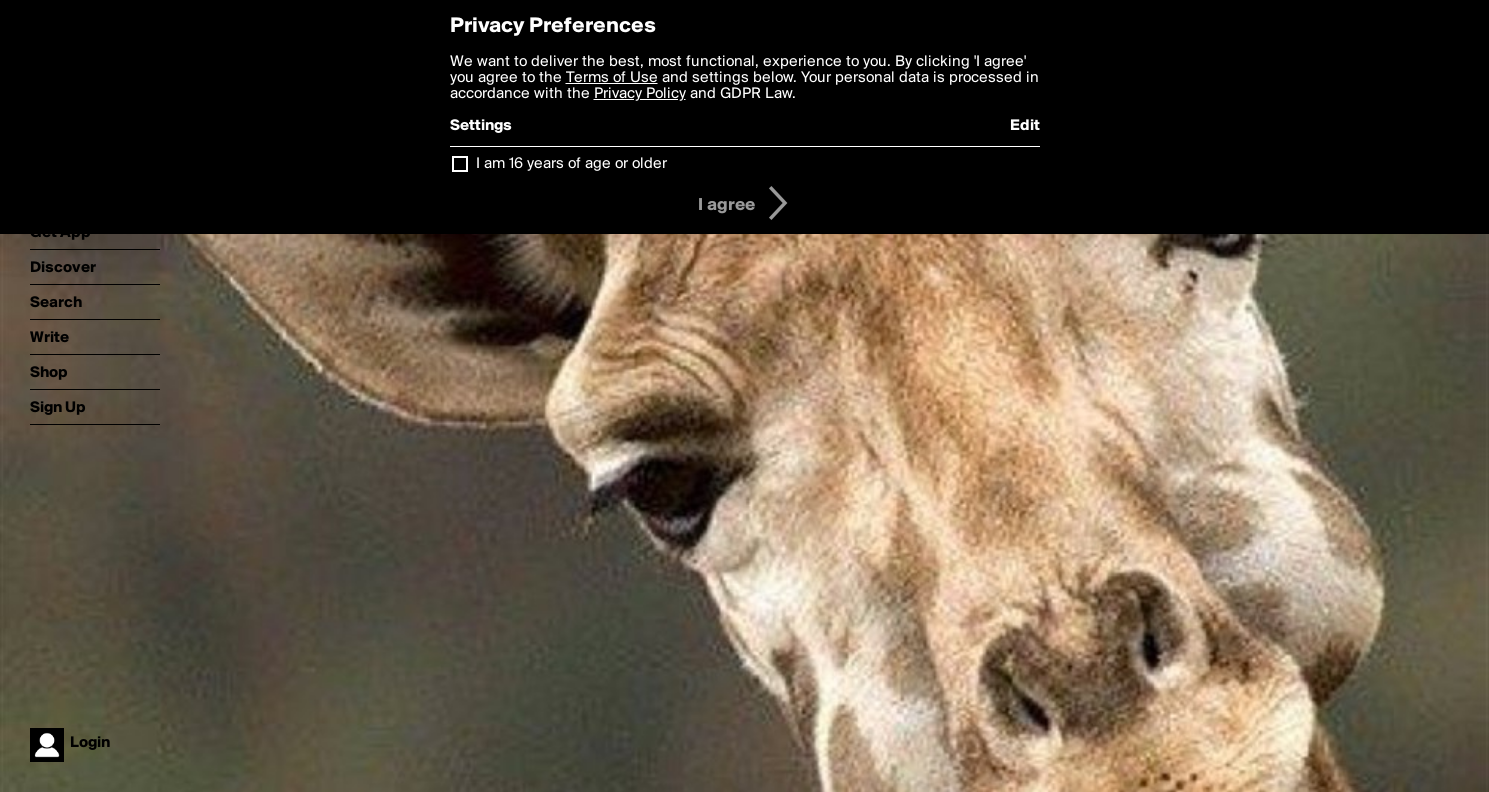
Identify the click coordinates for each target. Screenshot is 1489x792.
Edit (1025, 126)
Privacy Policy (640, 94)
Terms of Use (612, 78)
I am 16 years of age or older (571, 164)
